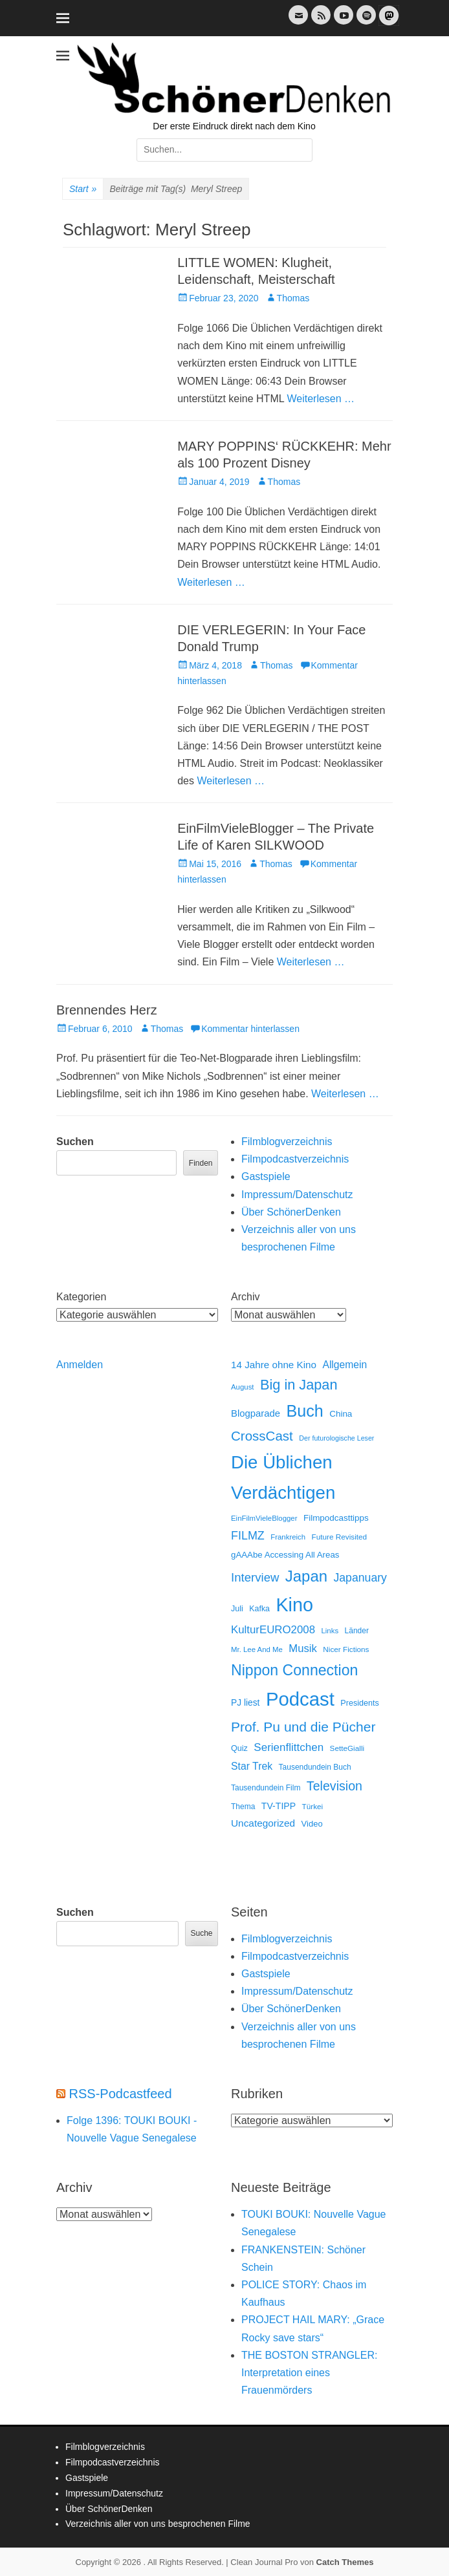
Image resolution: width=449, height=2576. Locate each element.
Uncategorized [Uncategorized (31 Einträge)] (263, 1823)
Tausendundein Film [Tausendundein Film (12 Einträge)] (265, 1787)
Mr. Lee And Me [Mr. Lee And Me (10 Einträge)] (257, 1649)
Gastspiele (265, 1176)
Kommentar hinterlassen (250, 1029)
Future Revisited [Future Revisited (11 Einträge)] (339, 1536)
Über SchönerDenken (291, 1212)
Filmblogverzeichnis (287, 1141)
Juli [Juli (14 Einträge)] (237, 1608)
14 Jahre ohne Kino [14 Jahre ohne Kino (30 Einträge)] (273, 1364)
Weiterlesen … (321, 398)
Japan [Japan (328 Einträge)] (306, 1576)
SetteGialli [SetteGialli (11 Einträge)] (347, 1748)
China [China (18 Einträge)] (340, 1414)
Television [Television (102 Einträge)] (334, 1786)
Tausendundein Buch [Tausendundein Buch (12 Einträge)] (315, 1767)
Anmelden (79, 1364)
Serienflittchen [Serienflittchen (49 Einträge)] (288, 1747)
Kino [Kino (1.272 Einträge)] (294, 1604)
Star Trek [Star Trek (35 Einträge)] (251, 1766)
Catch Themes (345, 2562)
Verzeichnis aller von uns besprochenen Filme (157, 2523)
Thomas (293, 298)
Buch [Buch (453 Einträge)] (305, 1411)
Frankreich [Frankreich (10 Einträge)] (287, 1537)
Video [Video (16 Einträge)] (312, 1824)
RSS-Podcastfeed (120, 2094)
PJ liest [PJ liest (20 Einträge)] (245, 1703)
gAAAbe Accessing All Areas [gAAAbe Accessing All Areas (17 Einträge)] (285, 1555)
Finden (201, 1163)
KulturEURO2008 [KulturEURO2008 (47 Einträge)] (273, 1630)
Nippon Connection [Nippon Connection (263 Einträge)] (294, 1670)
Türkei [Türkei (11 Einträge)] (312, 1806)
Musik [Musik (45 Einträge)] (303, 1648)
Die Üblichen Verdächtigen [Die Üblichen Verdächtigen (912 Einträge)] (283, 1477)
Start (82, 189)
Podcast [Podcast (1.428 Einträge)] (300, 1699)
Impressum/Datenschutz (297, 1194)
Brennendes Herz (106, 1010)
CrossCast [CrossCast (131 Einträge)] (262, 1435)
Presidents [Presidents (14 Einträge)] (359, 1703)
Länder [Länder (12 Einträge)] (357, 1630)
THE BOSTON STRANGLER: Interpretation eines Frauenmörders (309, 2373)
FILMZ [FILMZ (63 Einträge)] (248, 1535)
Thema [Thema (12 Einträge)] (243, 1806)
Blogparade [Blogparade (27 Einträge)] (255, 1413)
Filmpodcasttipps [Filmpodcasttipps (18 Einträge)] (336, 1518)
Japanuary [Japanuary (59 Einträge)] (359, 1577)
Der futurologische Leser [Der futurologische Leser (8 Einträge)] (336, 1438)
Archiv (245, 1296)
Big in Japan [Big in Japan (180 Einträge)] (299, 1385)
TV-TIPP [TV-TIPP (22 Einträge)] (278, 1806)
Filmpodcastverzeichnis (295, 1159)
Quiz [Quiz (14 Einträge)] (239, 1748)
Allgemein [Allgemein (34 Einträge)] (344, 1364)
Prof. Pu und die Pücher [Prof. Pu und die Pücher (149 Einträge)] (303, 1726)
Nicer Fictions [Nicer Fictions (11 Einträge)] (346, 1649)
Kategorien (81, 1296)
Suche (201, 1933)
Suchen (75, 1141)
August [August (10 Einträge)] (242, 1387)
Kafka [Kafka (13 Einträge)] (259, 1608)
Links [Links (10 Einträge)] (329, 1631)
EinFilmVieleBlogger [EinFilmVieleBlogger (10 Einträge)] (264, 1518)
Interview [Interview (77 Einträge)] (255, 1577)
